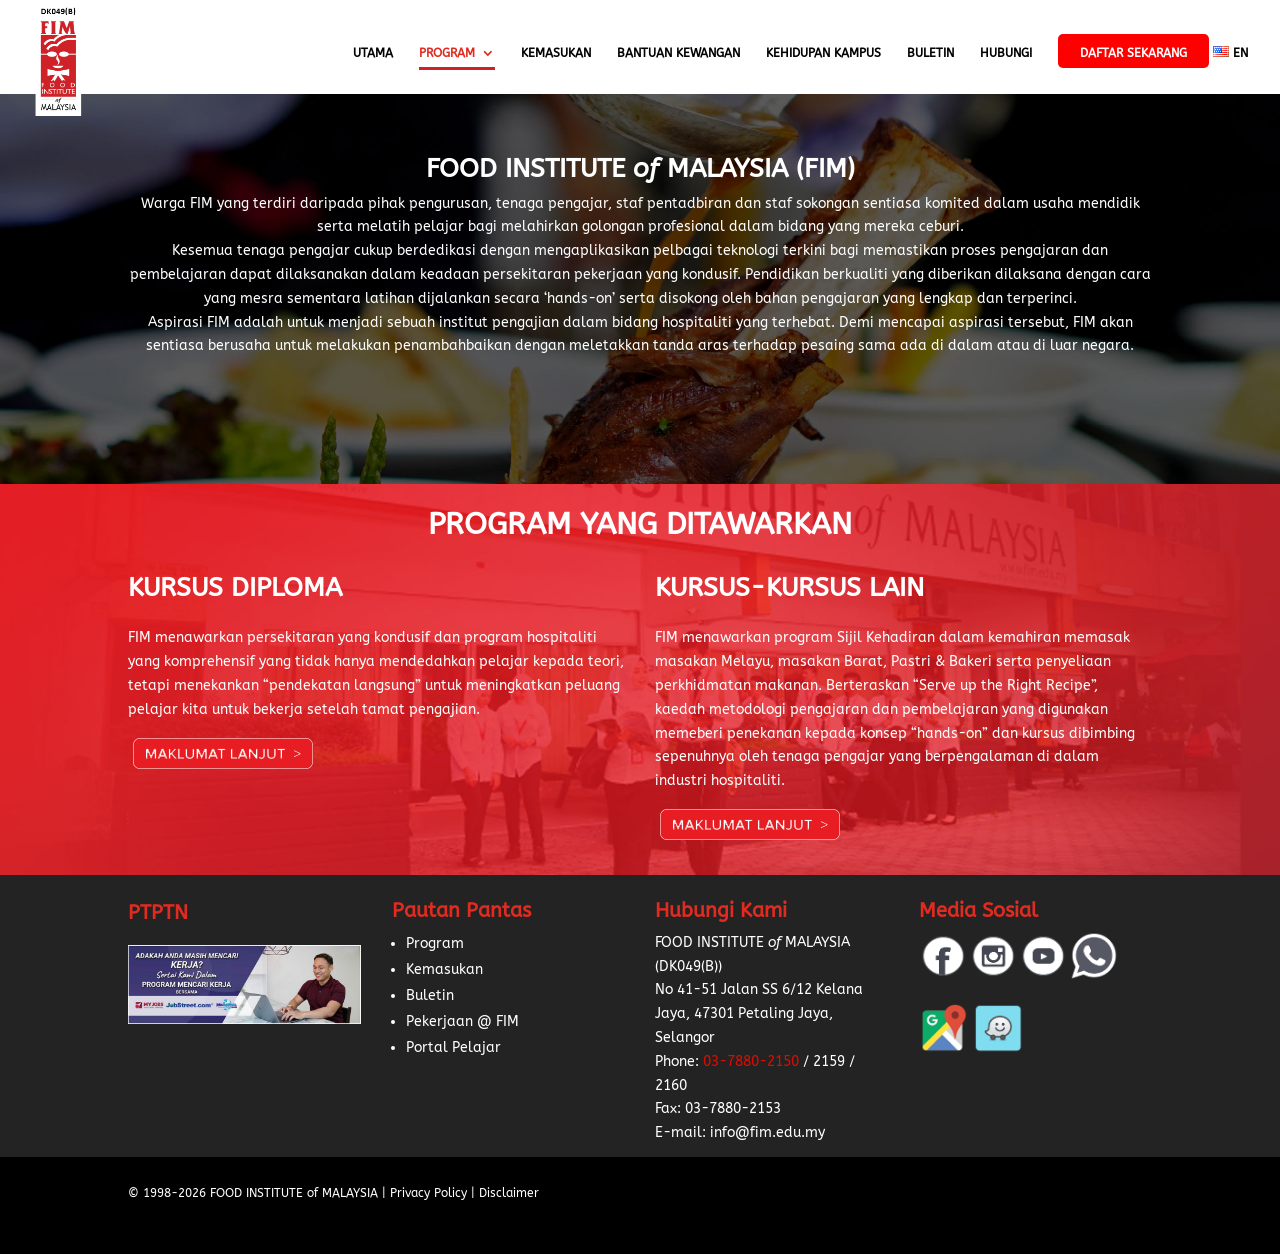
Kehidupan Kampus (823, 53)
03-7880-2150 (751, 1061)
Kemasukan (556, 53)
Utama (373, 53)
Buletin (930, 53)
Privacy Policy (428, 1193)
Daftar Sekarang (1133, 53)
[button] (40, 1215)
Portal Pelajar (453, 1047)
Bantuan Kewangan (678, 53)
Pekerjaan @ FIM (462, 1021)
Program (447, 53)
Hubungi (1006, 53)
